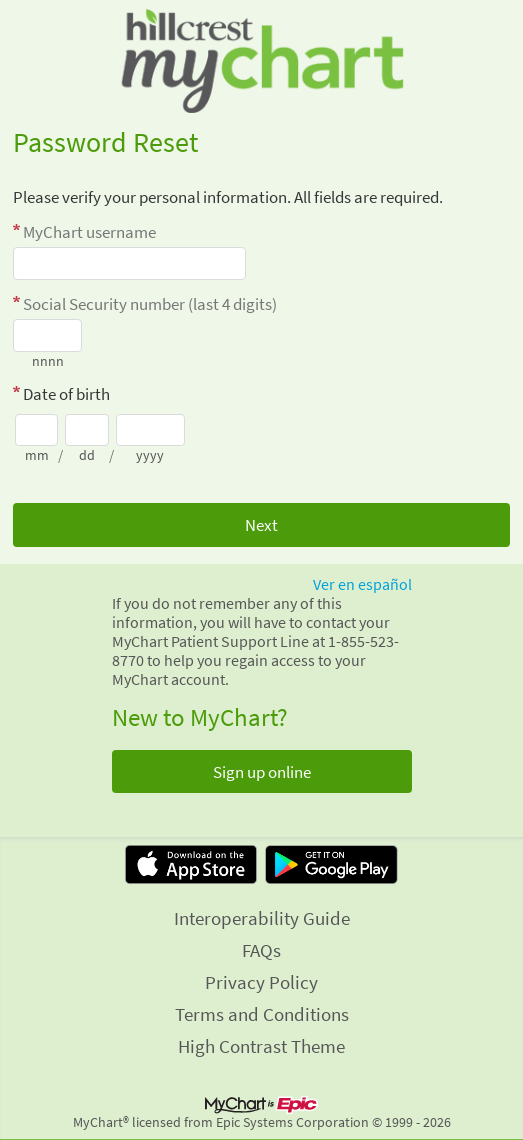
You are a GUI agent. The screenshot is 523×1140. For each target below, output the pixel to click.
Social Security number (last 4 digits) (150, 304)
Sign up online (262, 772)
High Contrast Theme (261, 1046)
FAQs (261, 950)
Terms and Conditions (262, 1014)
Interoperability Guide (262, 918)
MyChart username (89, 232)
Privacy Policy (261, 982)
